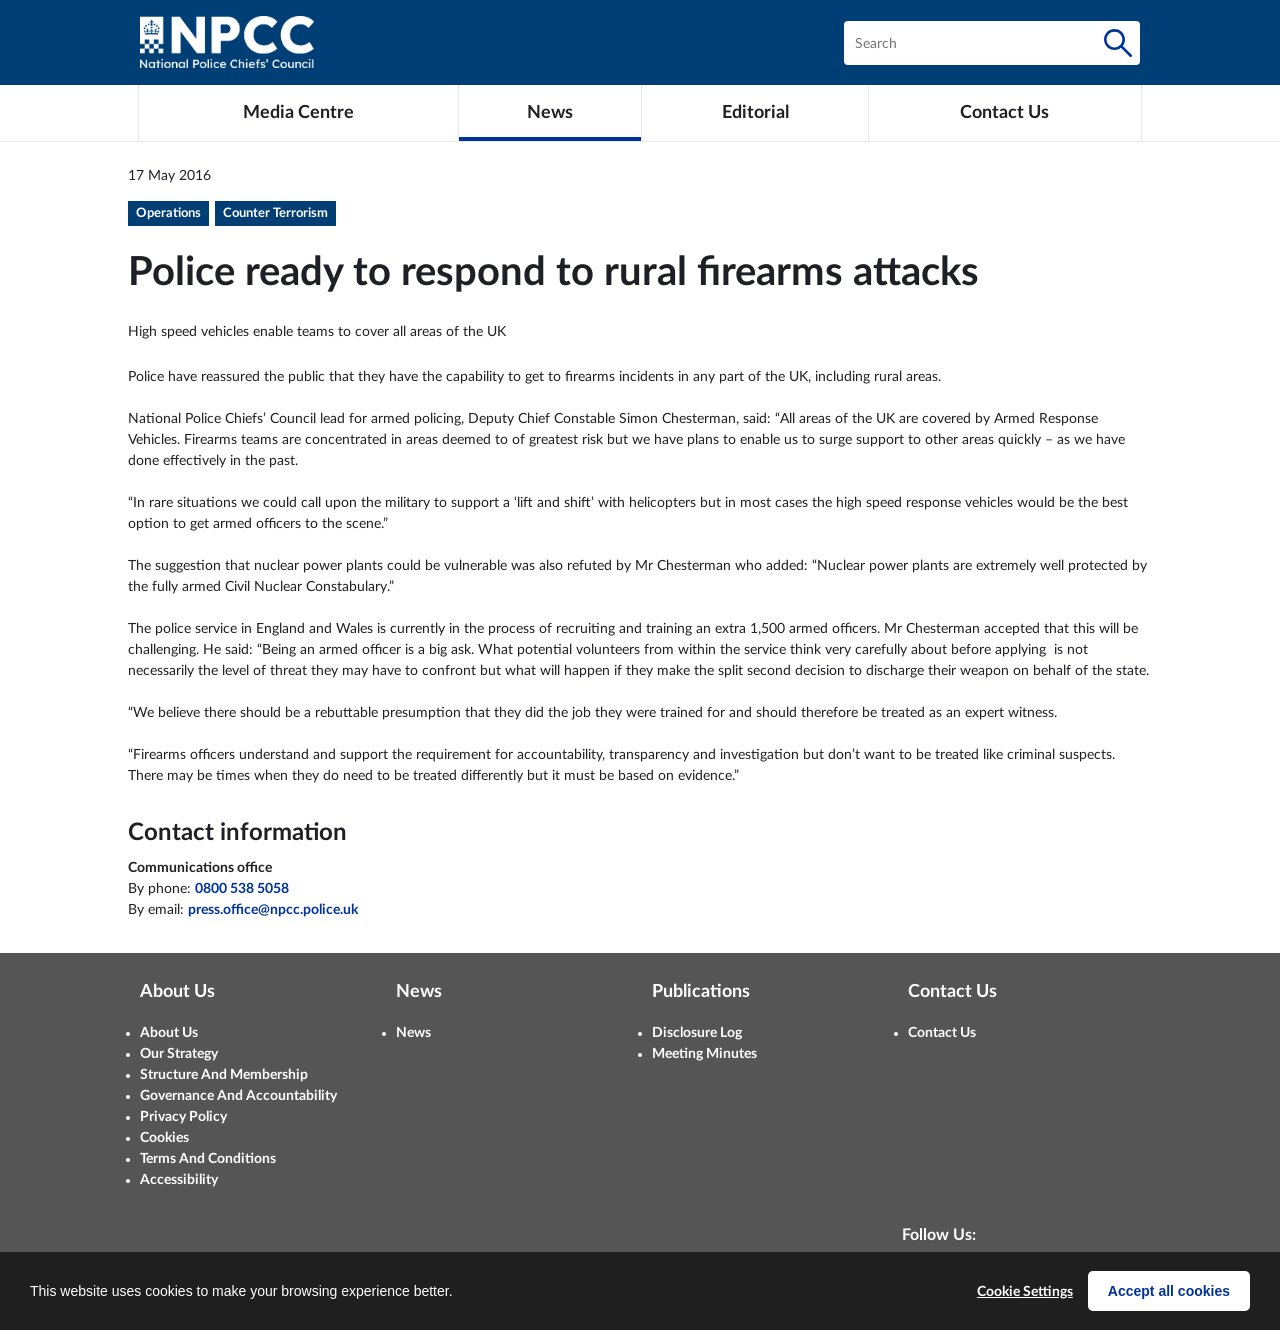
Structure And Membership (224, 1075)
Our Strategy (179, 1054)
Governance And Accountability (238, 1096)
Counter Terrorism (275, 213)
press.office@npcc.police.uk (273, 910)
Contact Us (942, 1033)
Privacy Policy (183, 1117)
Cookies (164, 1138)
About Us (169, 1033)
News (413, 1033)
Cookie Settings (1025, 1292)
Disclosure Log (697, 1033)
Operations (168, 213)
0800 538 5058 (242, 889)
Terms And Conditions (208, 1159)
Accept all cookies (1169, 1291)
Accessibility (179, 1180)
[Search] (1118, 43)
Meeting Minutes (704, 1054)
